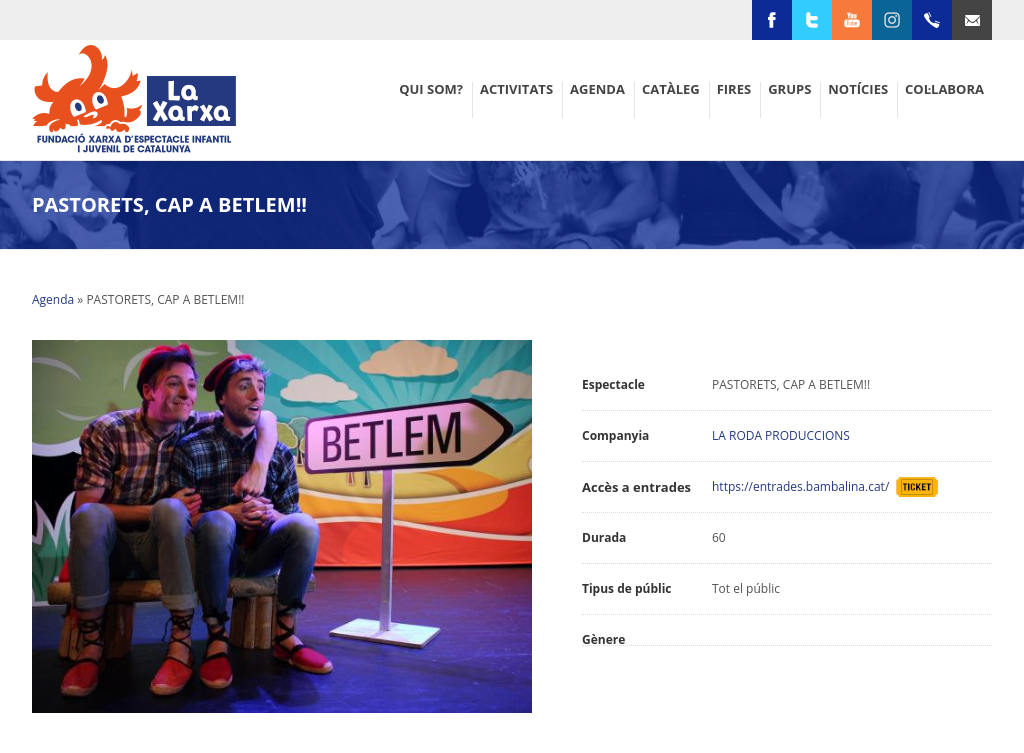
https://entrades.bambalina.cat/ (804, 486)
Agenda (53, 299)
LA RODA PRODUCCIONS (781, 435)
